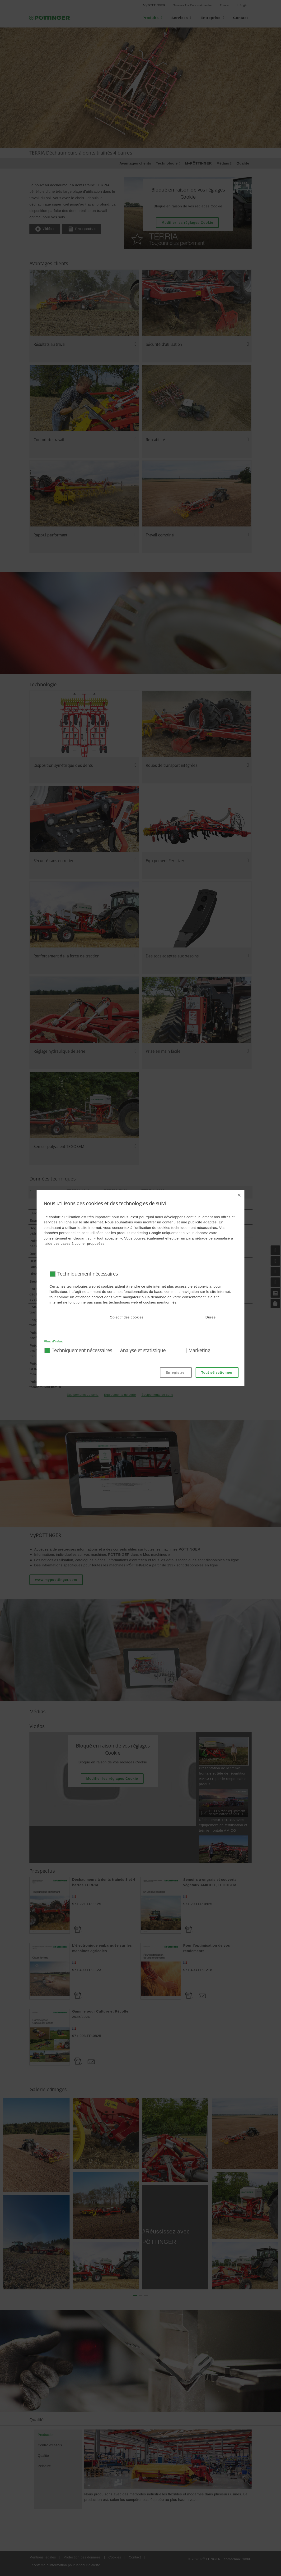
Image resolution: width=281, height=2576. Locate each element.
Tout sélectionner (217, 1372)
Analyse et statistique (143, 1350)
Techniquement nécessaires (87, 1274)
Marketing (199, 1350)
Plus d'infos (53, 1341)
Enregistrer (176, 1372)
